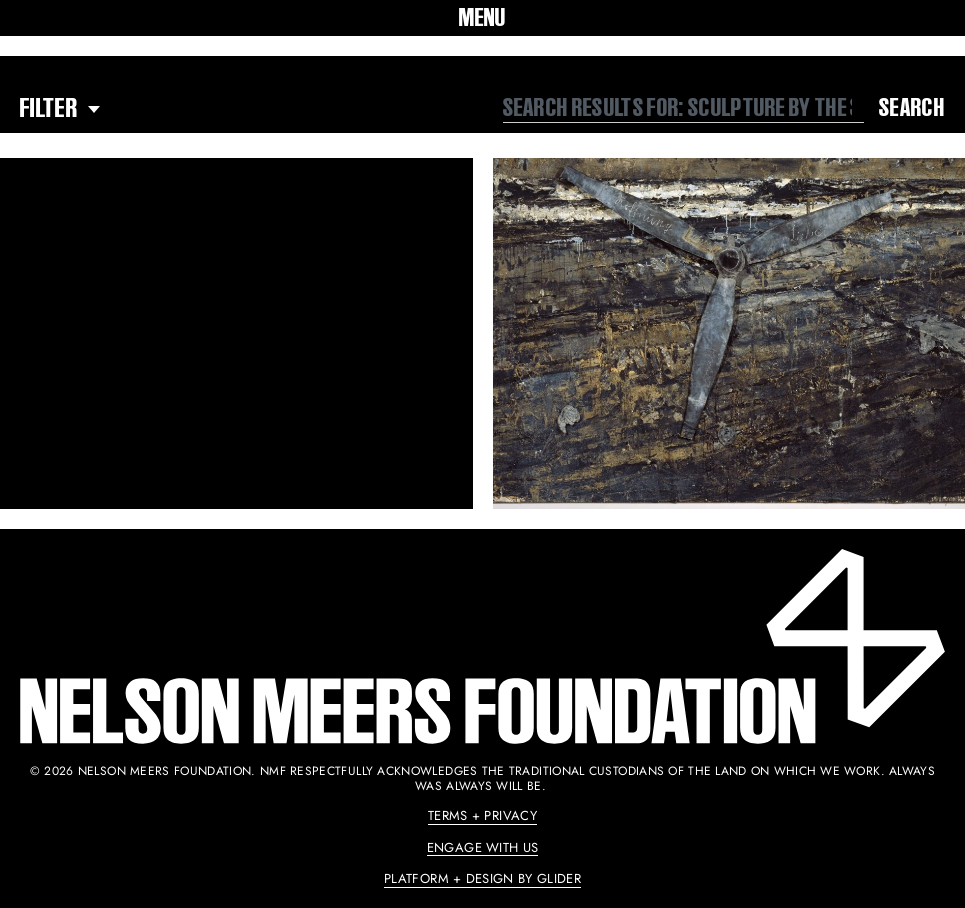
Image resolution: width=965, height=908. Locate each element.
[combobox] (684, 108)
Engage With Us (483, 847)
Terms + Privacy (482, 815)
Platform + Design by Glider (482, 878)
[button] (482, 18)
